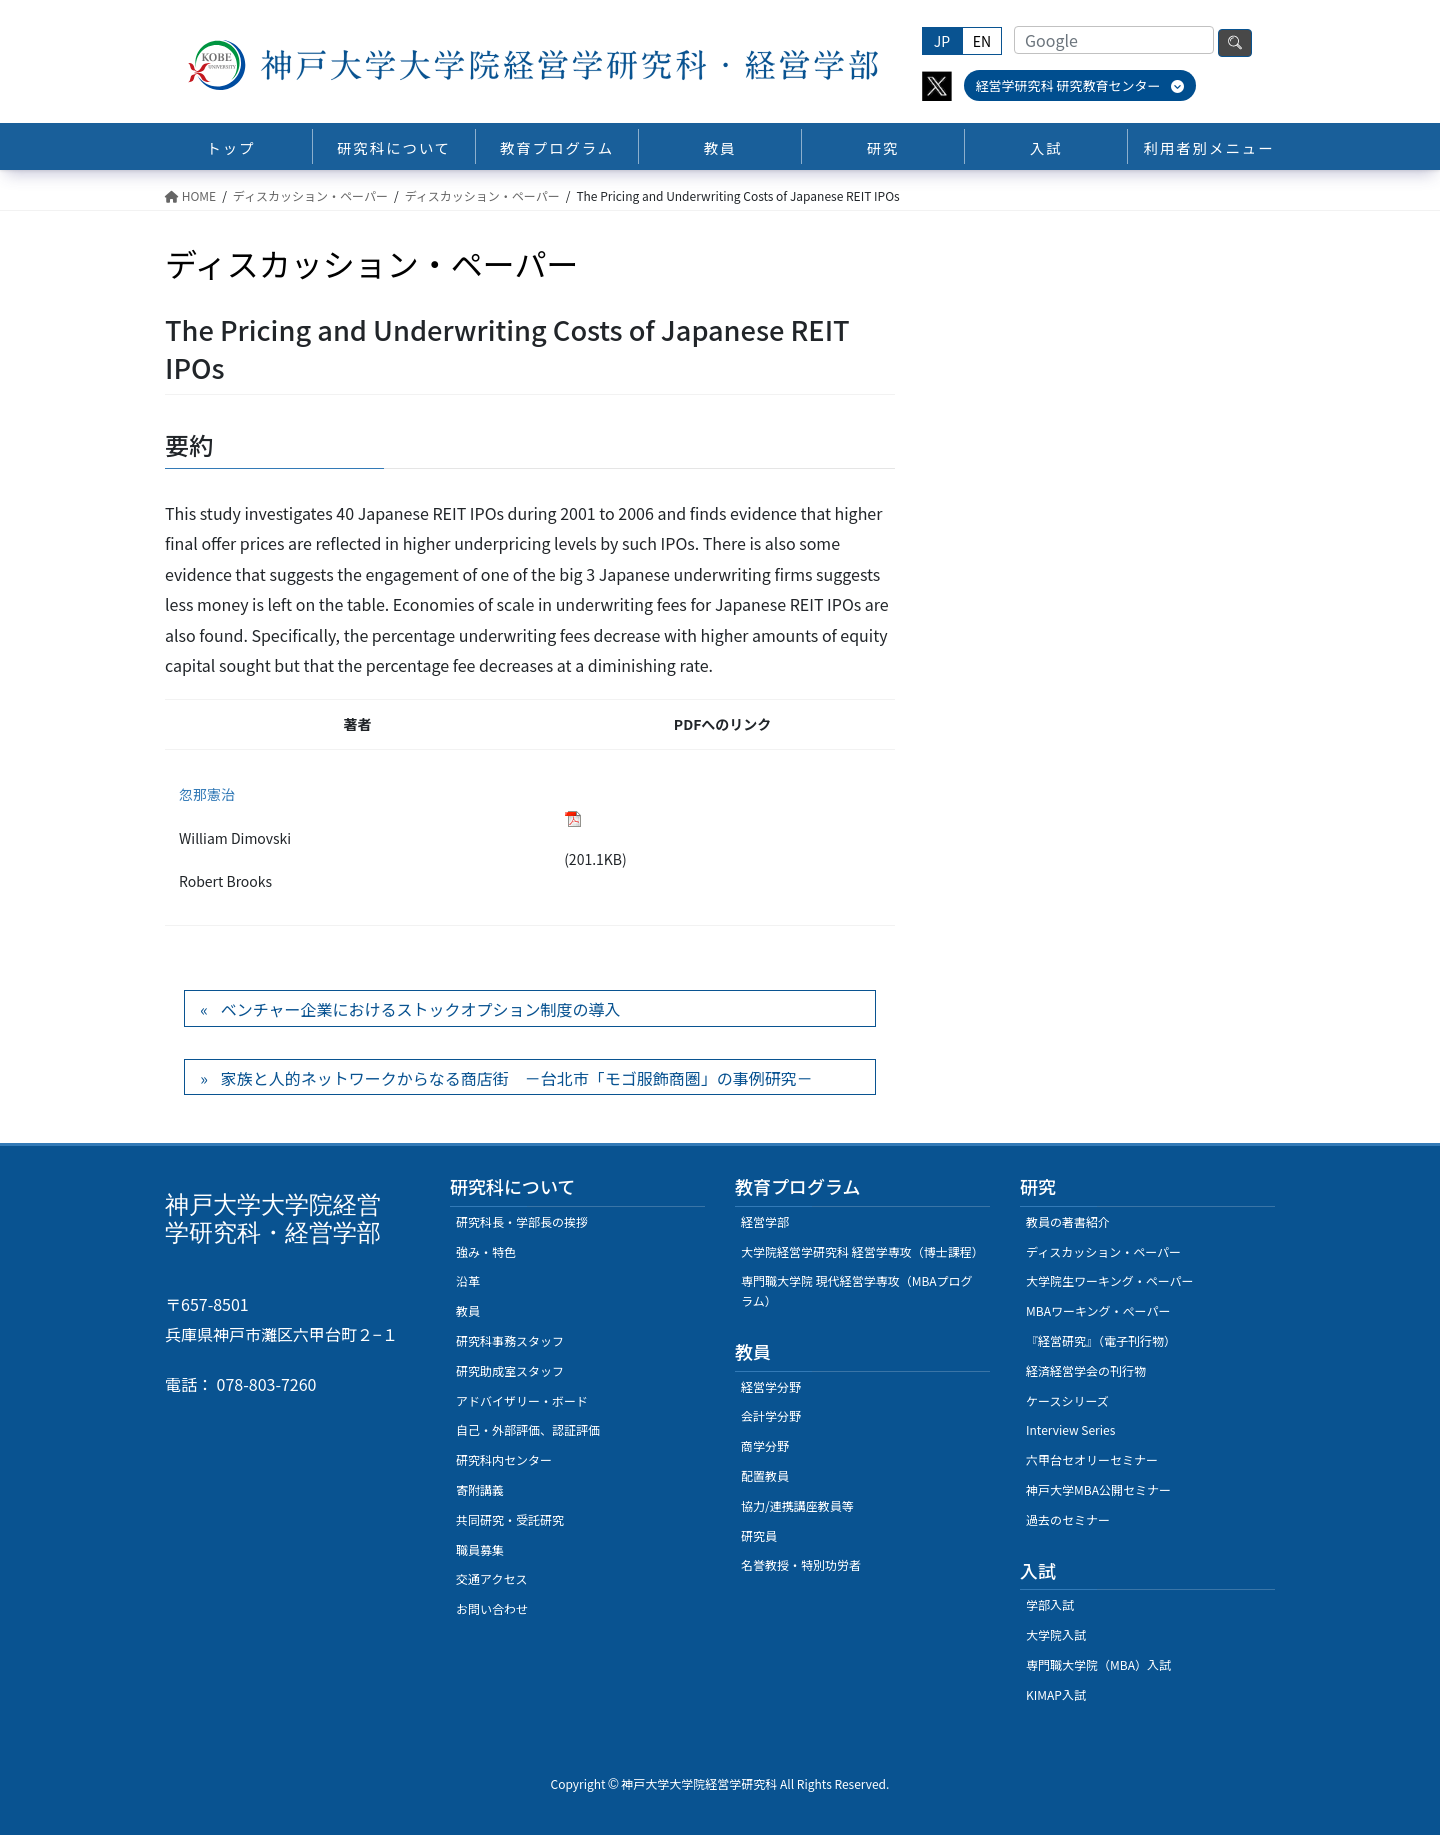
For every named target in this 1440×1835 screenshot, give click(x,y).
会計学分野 (771, 1415)
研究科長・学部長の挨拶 (522, 1221)
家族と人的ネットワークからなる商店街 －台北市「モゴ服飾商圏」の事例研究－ (517, 1078)
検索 (1235, 43)
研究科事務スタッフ (510, 1340)
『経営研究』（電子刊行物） (1101, 1340)
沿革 (468, 1280)
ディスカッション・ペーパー (1103, 1251)
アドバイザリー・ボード (522, 1400)
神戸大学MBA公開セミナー (1098, 1489)
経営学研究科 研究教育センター (1080, 85)
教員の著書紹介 (1068, 1221)
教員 (468, 1310)
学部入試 (1050, 1604)
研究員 (759, 1535)
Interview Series (1070, 1429)
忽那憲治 (207, 794)
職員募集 (480, 1549)
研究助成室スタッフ (510, 1370)
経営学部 (765, 1221)
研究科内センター (504, 1459)
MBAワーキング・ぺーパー (1098, 1310)
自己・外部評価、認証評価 (528, 1429)
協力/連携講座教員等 (797, 1505)
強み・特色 (486, 1251)
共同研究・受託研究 (510, 1519)
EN (982, 41)
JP (942, 41)
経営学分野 (771, 1386)
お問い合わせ (492, 1608)
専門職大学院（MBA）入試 (1098, 1664)
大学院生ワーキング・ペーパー (1110, 1280)
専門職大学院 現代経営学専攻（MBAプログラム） (857, 1290)
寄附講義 (480, 1489)
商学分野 (765, 1445)
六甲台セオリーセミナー (1092, 1459)
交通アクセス (491, 1578)
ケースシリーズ (1067, 1400)
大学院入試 (1056, 1634)
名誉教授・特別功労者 (801, 1564)
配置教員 (765, 1475)
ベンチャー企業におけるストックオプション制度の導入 (421, 1009)
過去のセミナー (1068, 1519)
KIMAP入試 (1056, 1694)
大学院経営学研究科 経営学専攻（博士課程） (862, 1251)
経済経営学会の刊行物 (1086, 1370)
